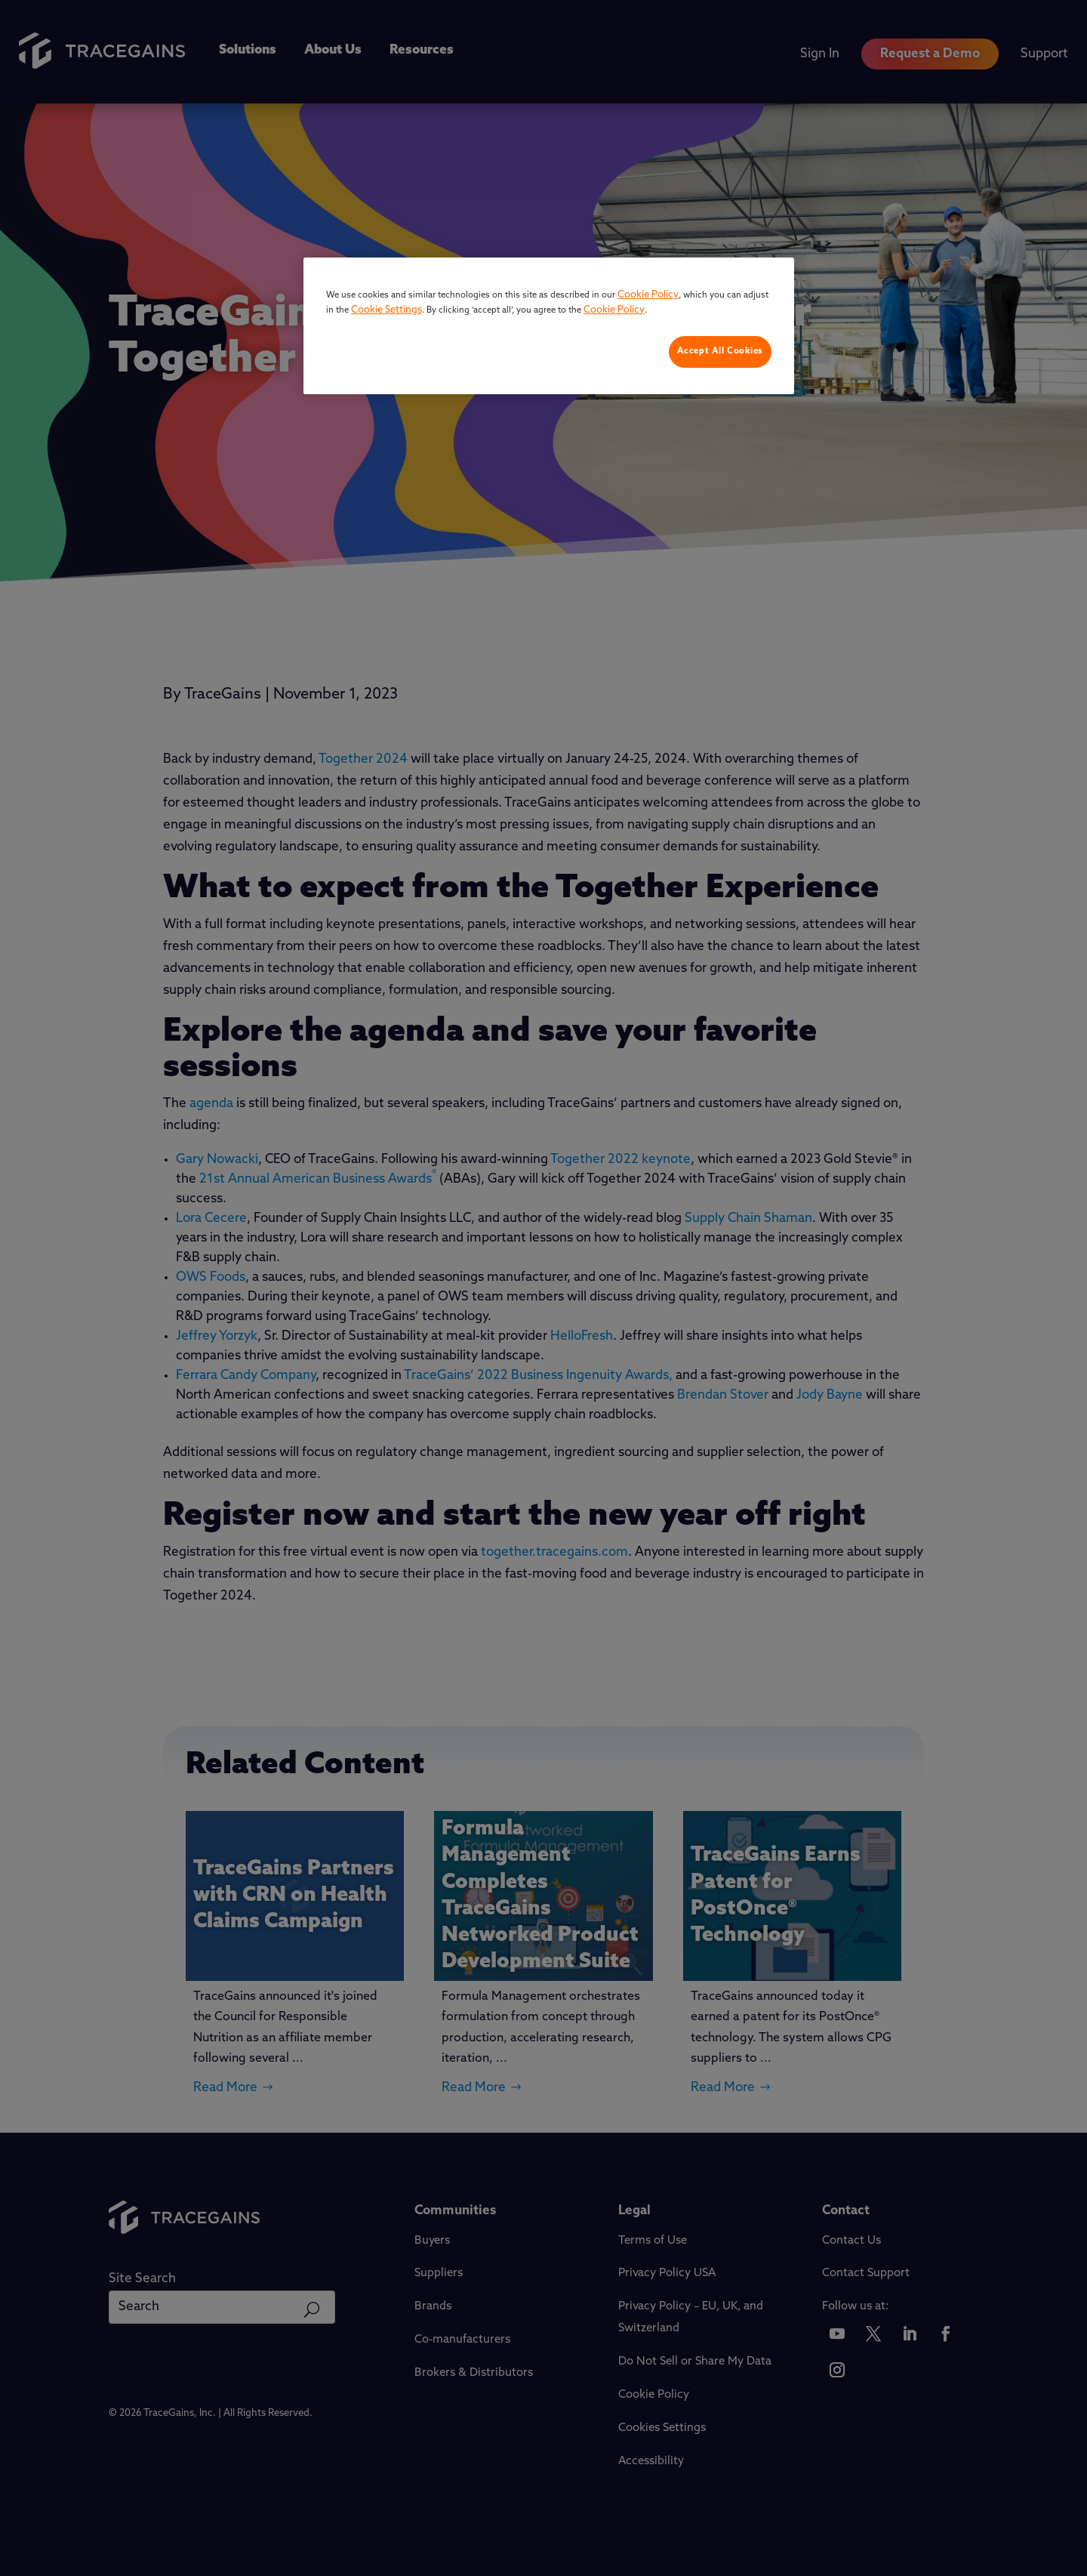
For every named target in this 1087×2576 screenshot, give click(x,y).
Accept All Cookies (720, 351)
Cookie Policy (648, 295)
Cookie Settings (386, 310)
